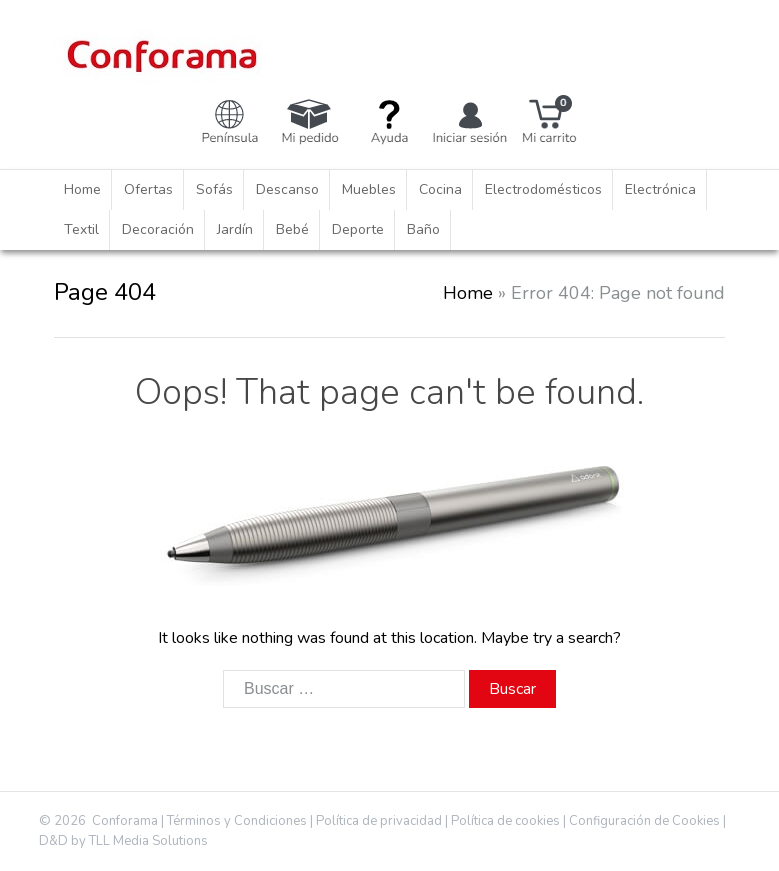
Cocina (440, 189)
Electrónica (660, 189)
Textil (81, 229)
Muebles (369, 189)
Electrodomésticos (543, 189)
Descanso (287, 189)
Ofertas (148, 189)
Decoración (158, 229)
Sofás (214, 189)
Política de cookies (505, 821)
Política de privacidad (379, 821)
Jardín (235, 229)
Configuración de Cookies (644, 821)
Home (82, 189)
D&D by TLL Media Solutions (123, 841)
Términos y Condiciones (237, 821)
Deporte (358, 229)
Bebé (292, 229)
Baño (423, 229)
